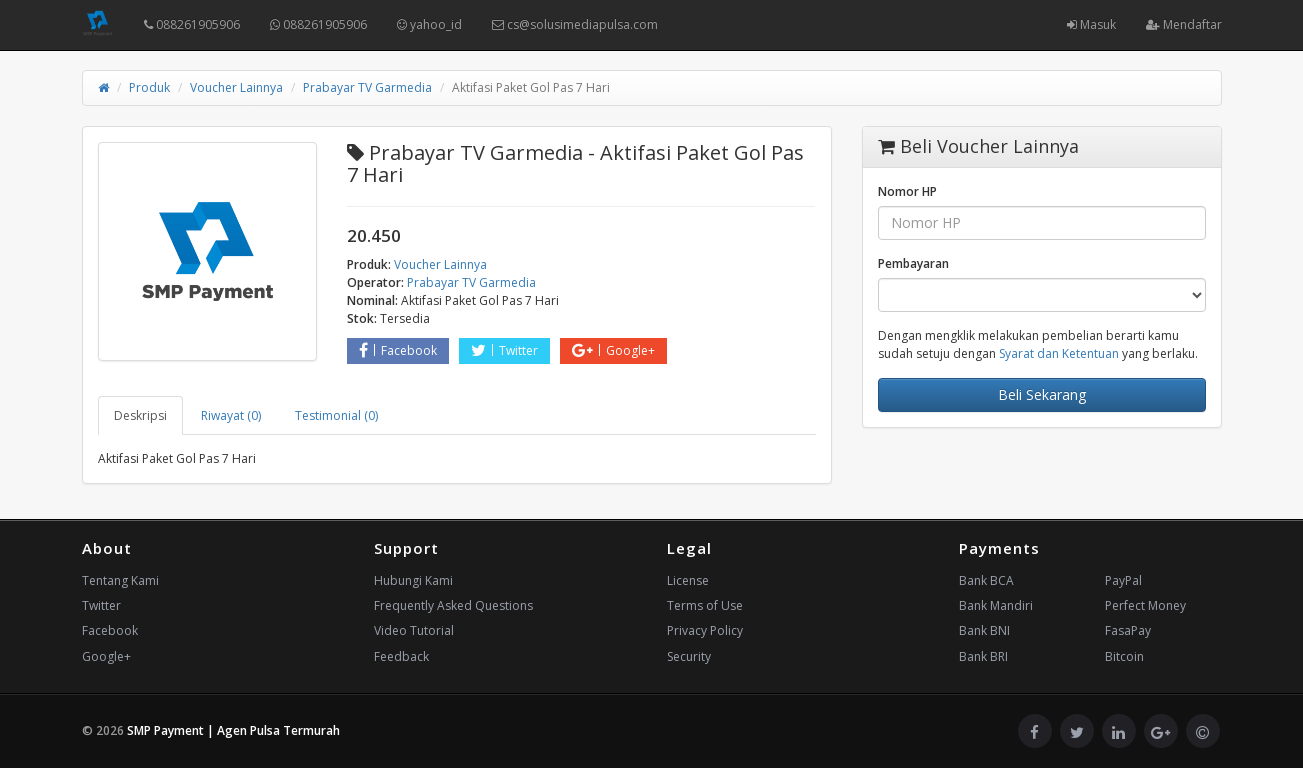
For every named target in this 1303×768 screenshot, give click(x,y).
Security (689, 656)
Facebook (398, 350)
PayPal (1123, 580)
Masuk (1091, 24)
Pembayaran (913, 263)
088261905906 (192, 24)
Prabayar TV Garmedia (367, 87)
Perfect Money (1145, 605)
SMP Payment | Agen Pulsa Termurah (233, 730)
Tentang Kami (120, 580)
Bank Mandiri (996, 605)
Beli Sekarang (1042, 394)
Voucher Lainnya (236, 87)
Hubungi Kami (413, 580)
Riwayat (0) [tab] (231, 415)
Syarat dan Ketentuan (1059, 353)
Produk (149, 87)
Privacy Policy (705, 630)
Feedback (401, 656)
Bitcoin (1124, 656)
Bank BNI (984, 630)
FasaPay (1128, 630)
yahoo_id (429, 24)
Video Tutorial (414, 630)
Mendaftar (1184, 24)
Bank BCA (986, 580)
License (688, 580)
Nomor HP (907, 191)
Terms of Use (705, 605)
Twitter (504, 350)
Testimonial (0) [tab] (336, 415)
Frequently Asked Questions (453, 605)
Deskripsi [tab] (140, 415)
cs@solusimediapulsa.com (575, 24)
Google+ (613, 350)
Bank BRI (983, 656)
